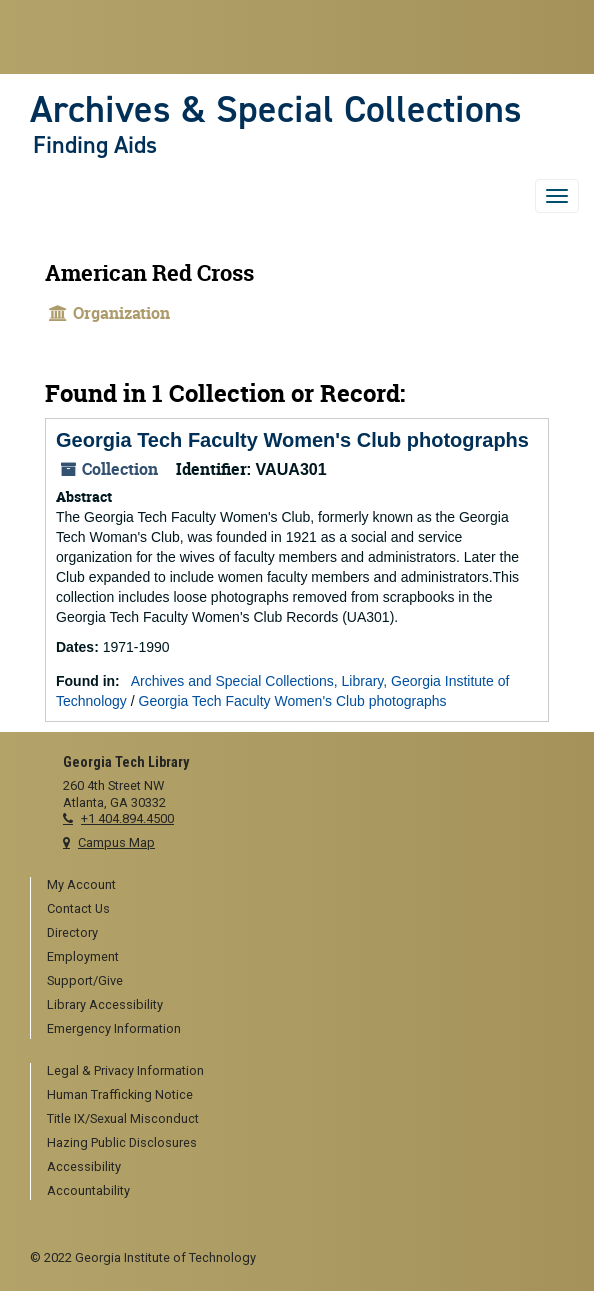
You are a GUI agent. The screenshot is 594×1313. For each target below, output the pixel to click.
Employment (83, 956)
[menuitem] (305, 886)
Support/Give (85, 980)
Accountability (88, 1190)
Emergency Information (114, 1028)
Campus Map (116, 842)
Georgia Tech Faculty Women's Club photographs (292, 440)
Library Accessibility (105, 1004)
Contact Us (78, 908)
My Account (81, 884)
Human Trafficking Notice (120, 1094)
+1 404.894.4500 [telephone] (127, 818)
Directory (72, 932)
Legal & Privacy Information (125, 1070)
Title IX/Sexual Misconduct (123, 1118)
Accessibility (84, 1166)
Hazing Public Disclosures (122, 1142)
